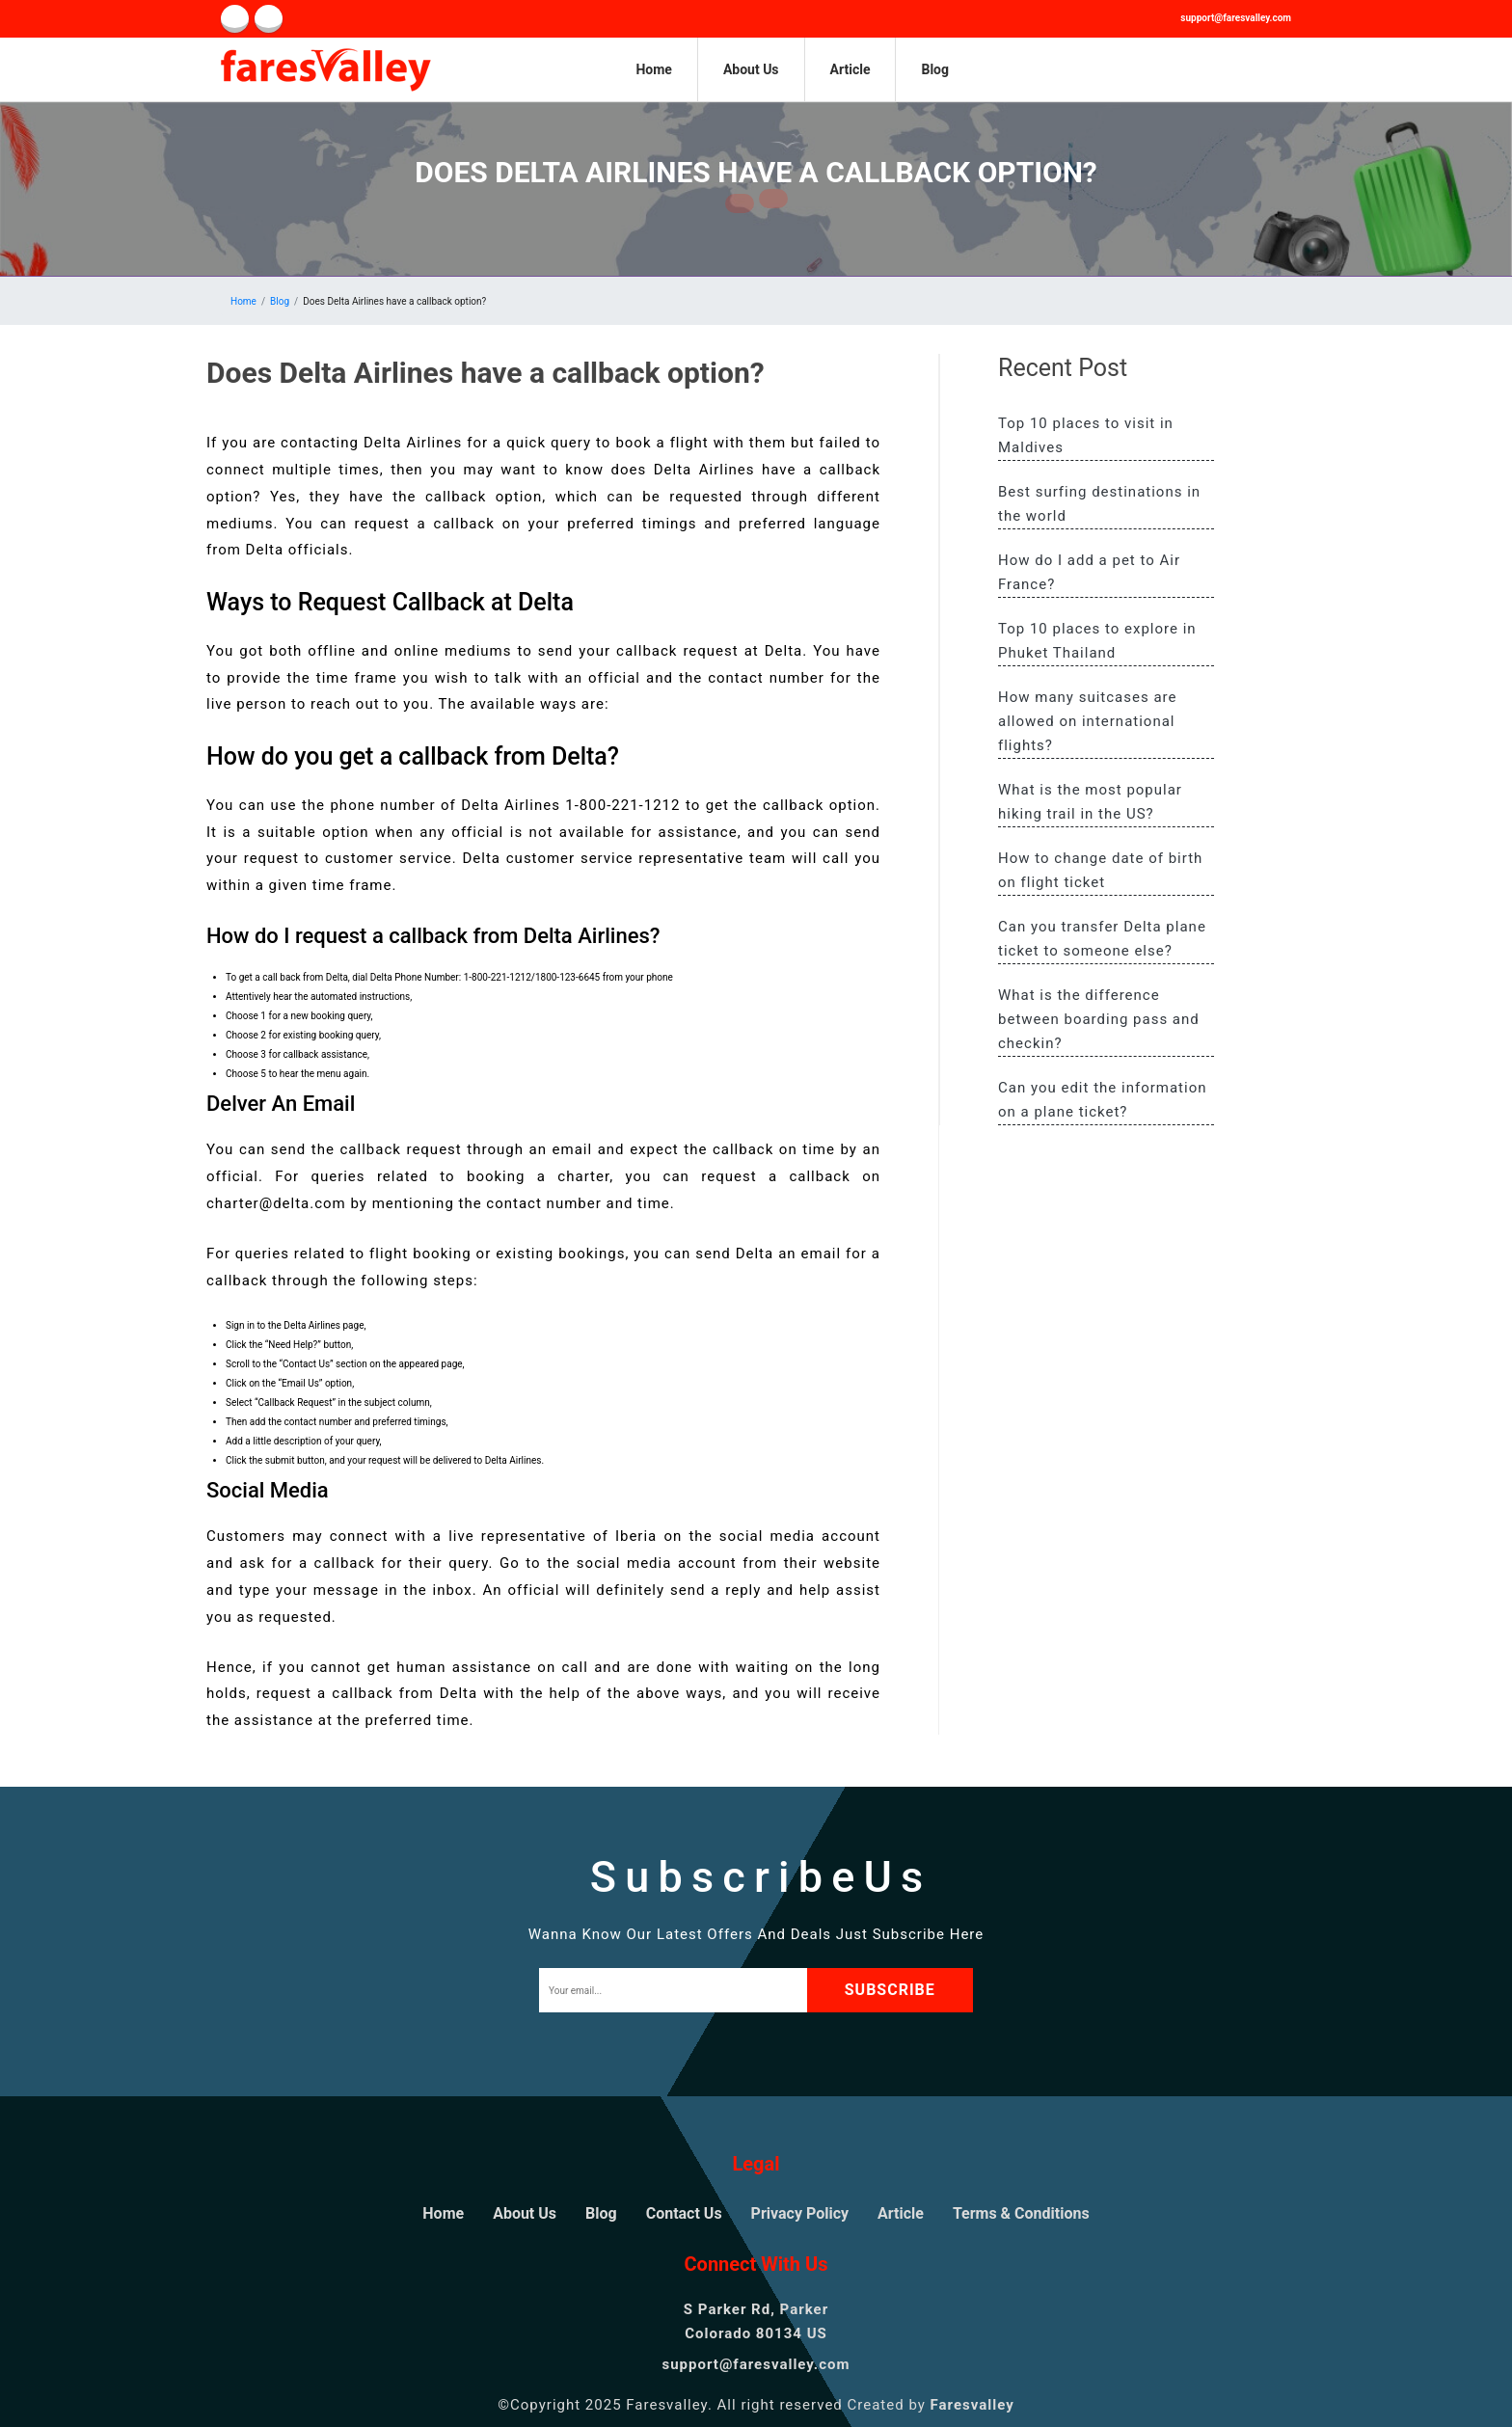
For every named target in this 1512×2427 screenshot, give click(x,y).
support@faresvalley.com (1235, 18)
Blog (935, 69)
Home (653, 69)
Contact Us (684, 2213)
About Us (751, 69)
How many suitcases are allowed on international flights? (1087, 721)
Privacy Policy (800, 2213)
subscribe (895, 1990)
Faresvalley (972, 2405)
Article (850, 69)
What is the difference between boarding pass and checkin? (1099, 1019)
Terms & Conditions (1021, 2213)
